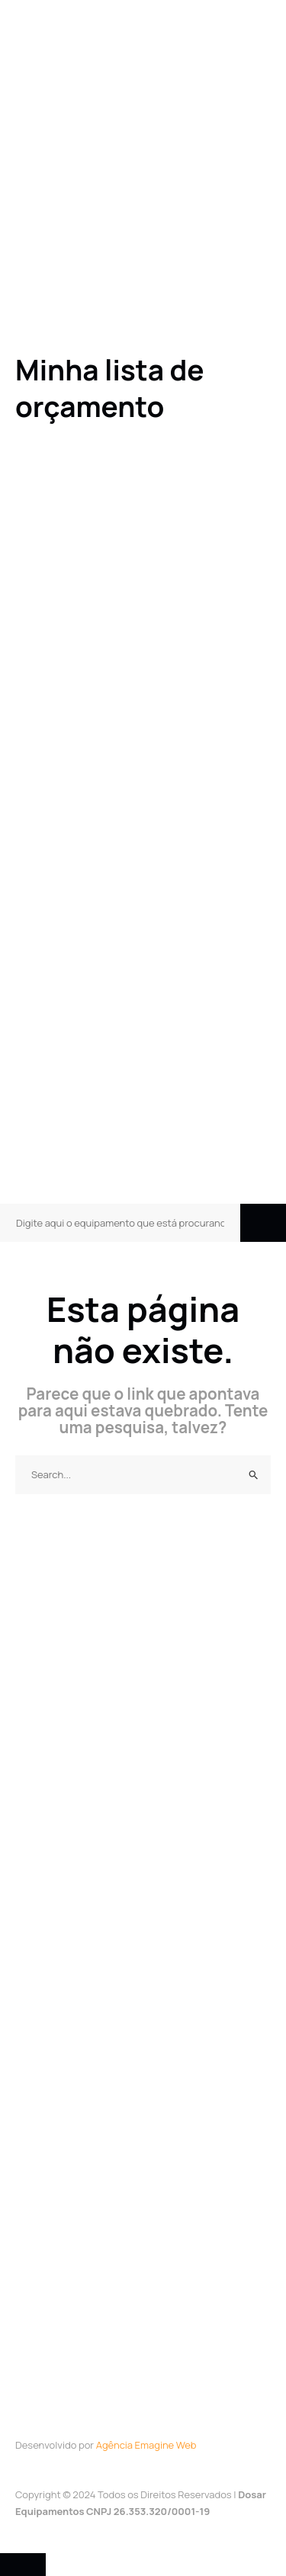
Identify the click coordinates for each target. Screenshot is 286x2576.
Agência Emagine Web (146, 2445)
